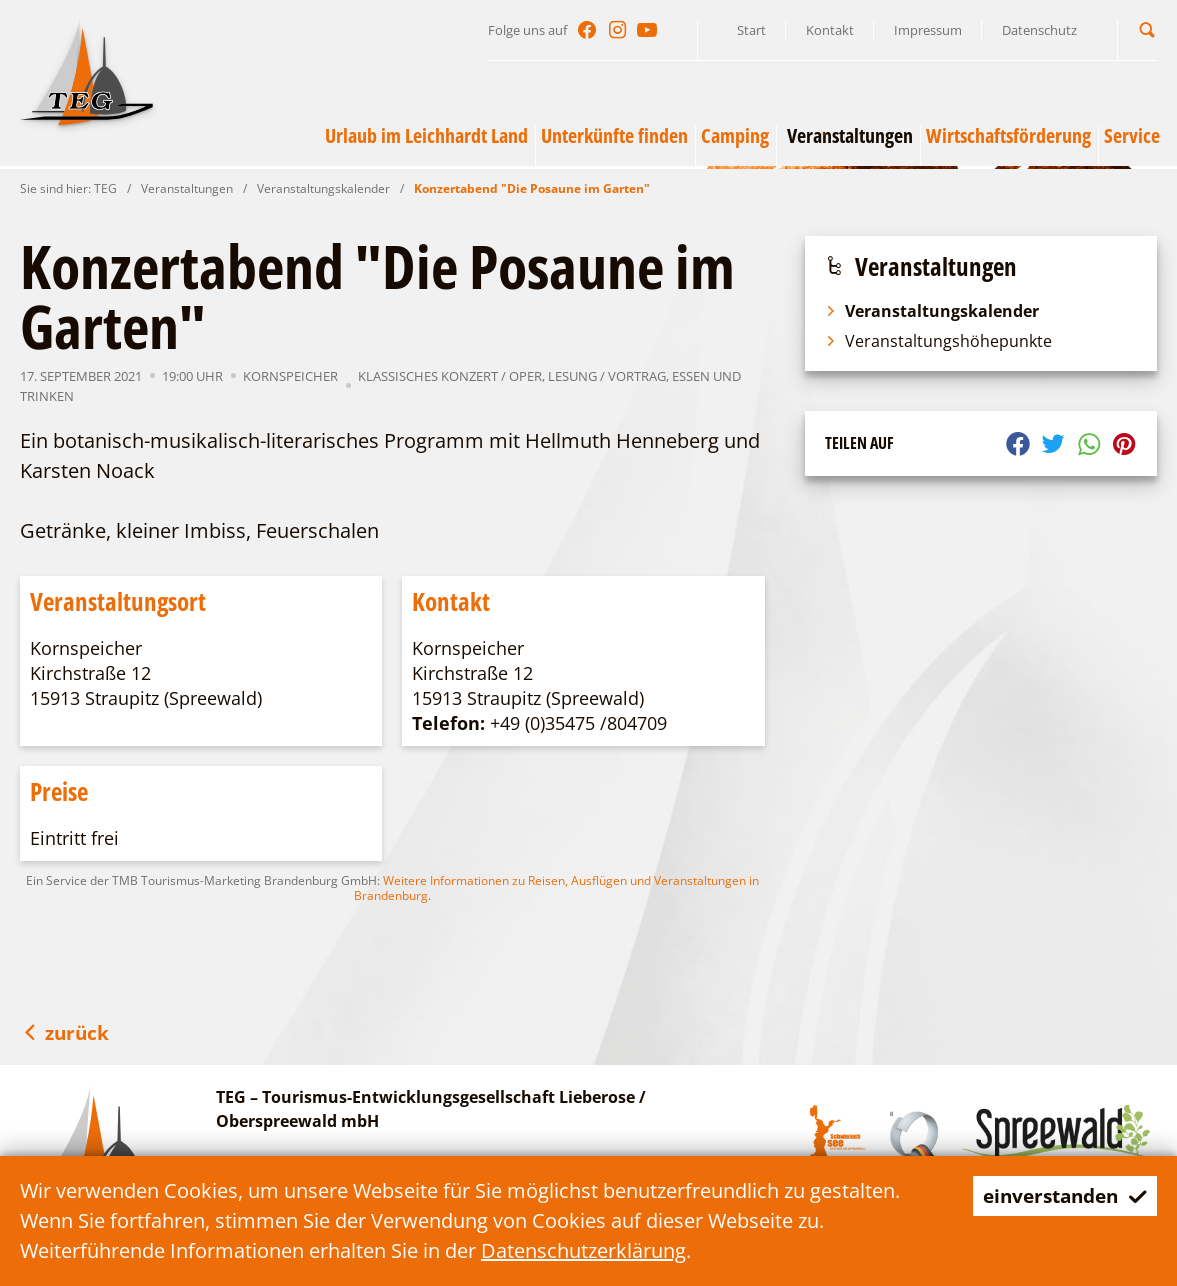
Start (751, 30)
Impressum (928, 30)
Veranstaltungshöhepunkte (938, 341)
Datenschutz (1039, 30)
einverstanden (1059, 1195)
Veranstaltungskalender (323, 188)
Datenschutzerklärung (583, 1250)
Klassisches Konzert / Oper (450, 376)
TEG (105, 188)
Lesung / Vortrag (607, 376)
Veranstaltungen (187, 188)
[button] (1147, 29)
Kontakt (830, 30)
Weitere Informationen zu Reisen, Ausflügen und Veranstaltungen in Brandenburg (556, 888)
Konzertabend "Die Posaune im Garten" (532, 188)
